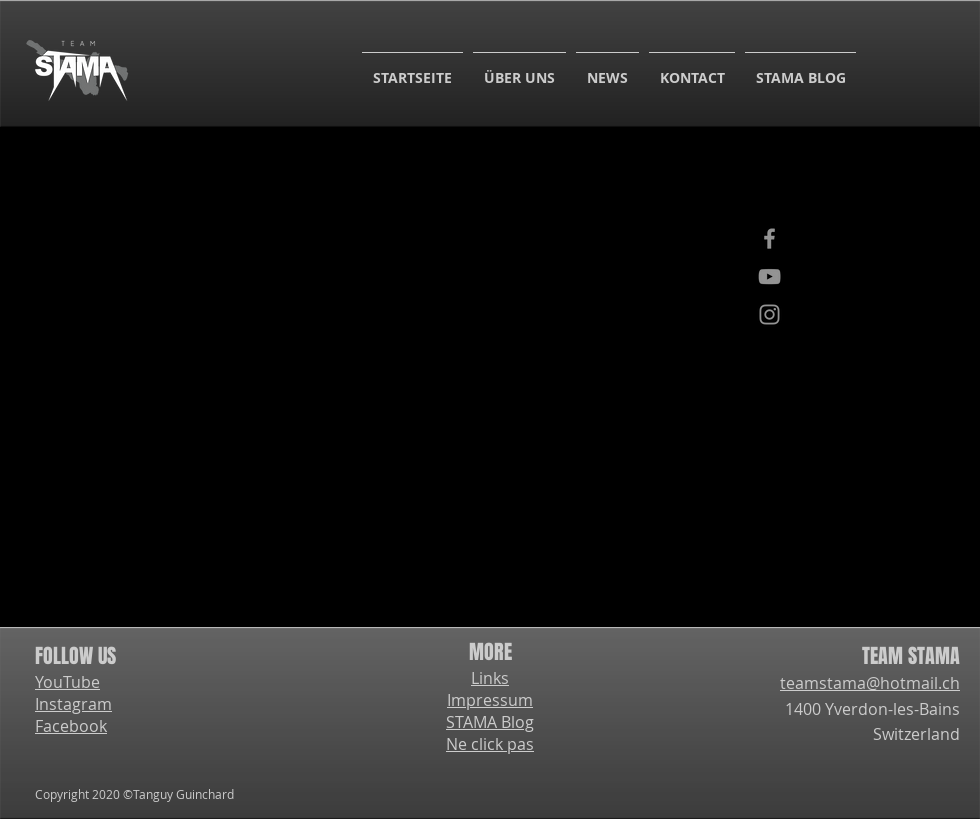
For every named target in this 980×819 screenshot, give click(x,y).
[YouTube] (769, 276)
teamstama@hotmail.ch (870, 683)
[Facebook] (769, 238)
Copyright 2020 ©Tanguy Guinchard (134, 794)
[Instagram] (769, 314)
